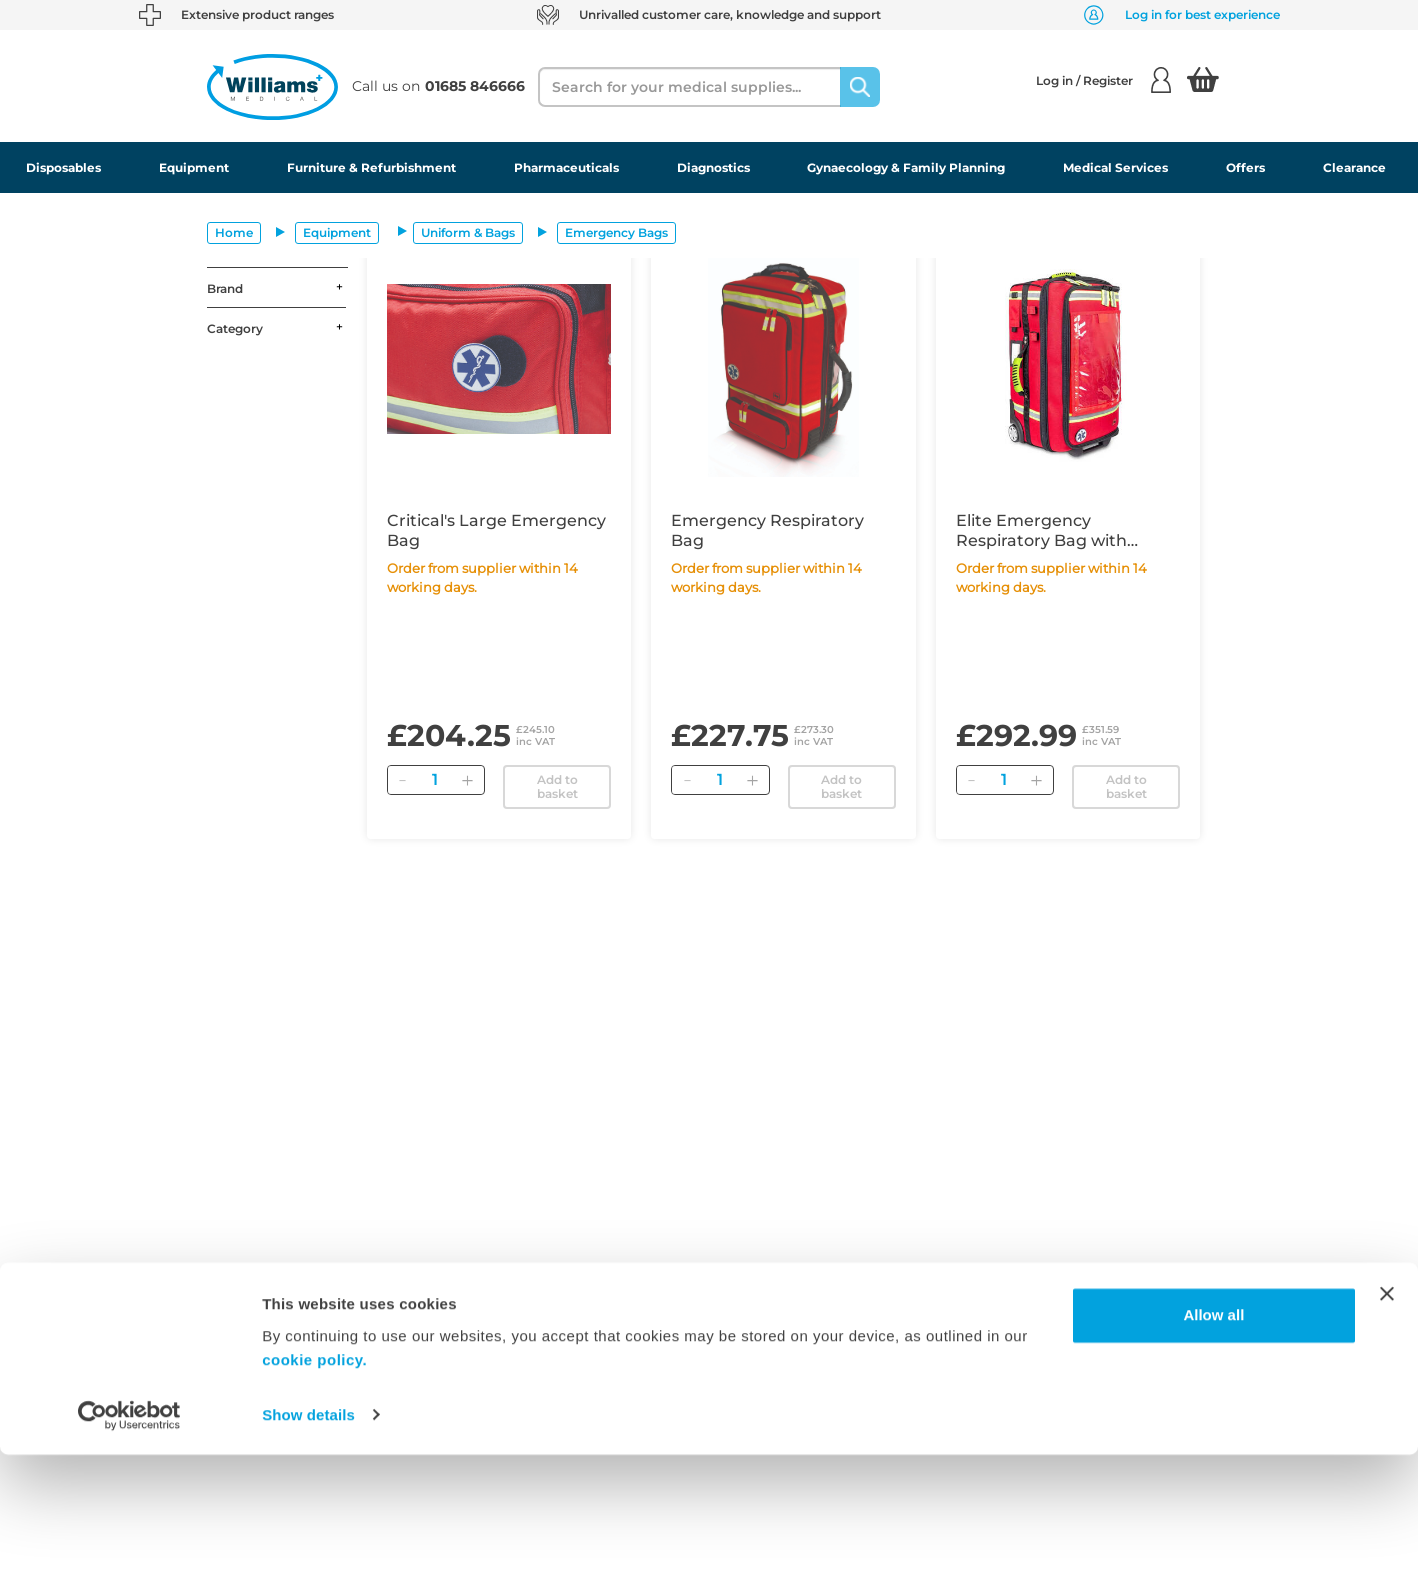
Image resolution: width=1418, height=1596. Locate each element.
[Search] (860, 87)
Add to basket (557, 786)
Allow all (1213, 1457)
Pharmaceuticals (566, 167)
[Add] (468, 780)
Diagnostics (713, 167)
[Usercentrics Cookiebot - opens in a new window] (129, 1557)
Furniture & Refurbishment (371, 167)
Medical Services (1115, 167)
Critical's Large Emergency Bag (496, 530)
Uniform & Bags (468, 232)
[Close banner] (1387, 1436)
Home (234, 232)
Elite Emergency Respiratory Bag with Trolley (1041, 531)
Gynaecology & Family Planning (906, 167)
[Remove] (403, 780)
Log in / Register (1103, 80)
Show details (308, 1556)
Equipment (194, 167)
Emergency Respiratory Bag (767, 530)
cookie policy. (314, 1501)
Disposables (63, 167)
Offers (1245, 167)
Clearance (1354, 167)
